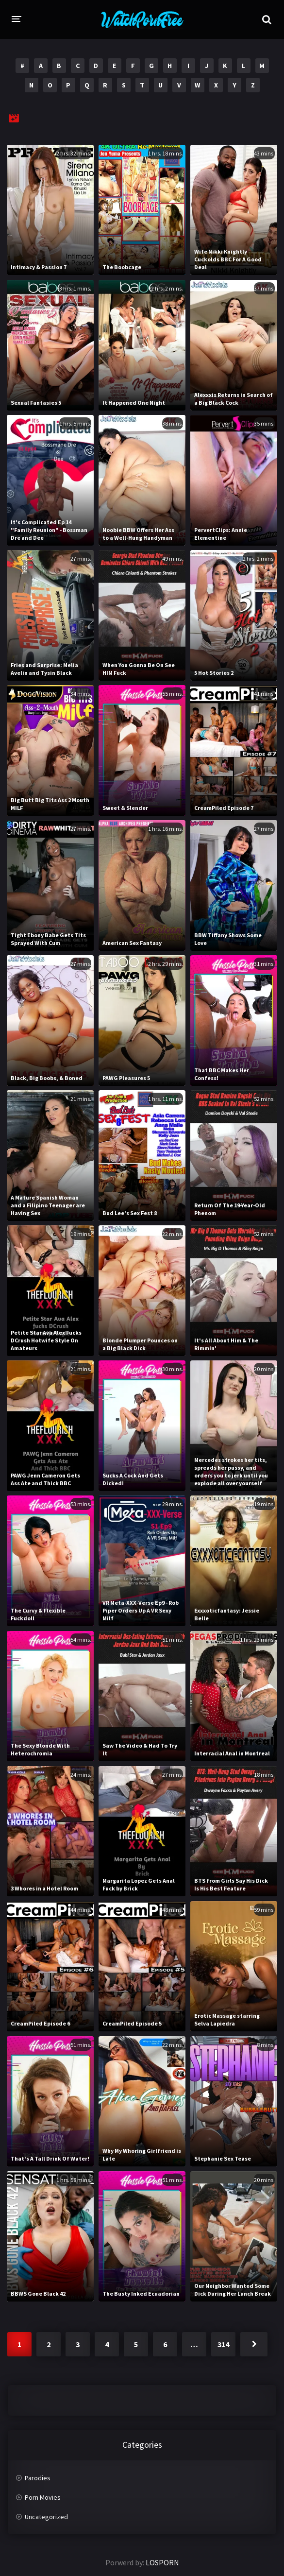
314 (223, 2344)
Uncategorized (46, 2516)
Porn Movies (43, 2497)
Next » (253, 2344)
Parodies (37, 2477)
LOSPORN (162, 2562)
